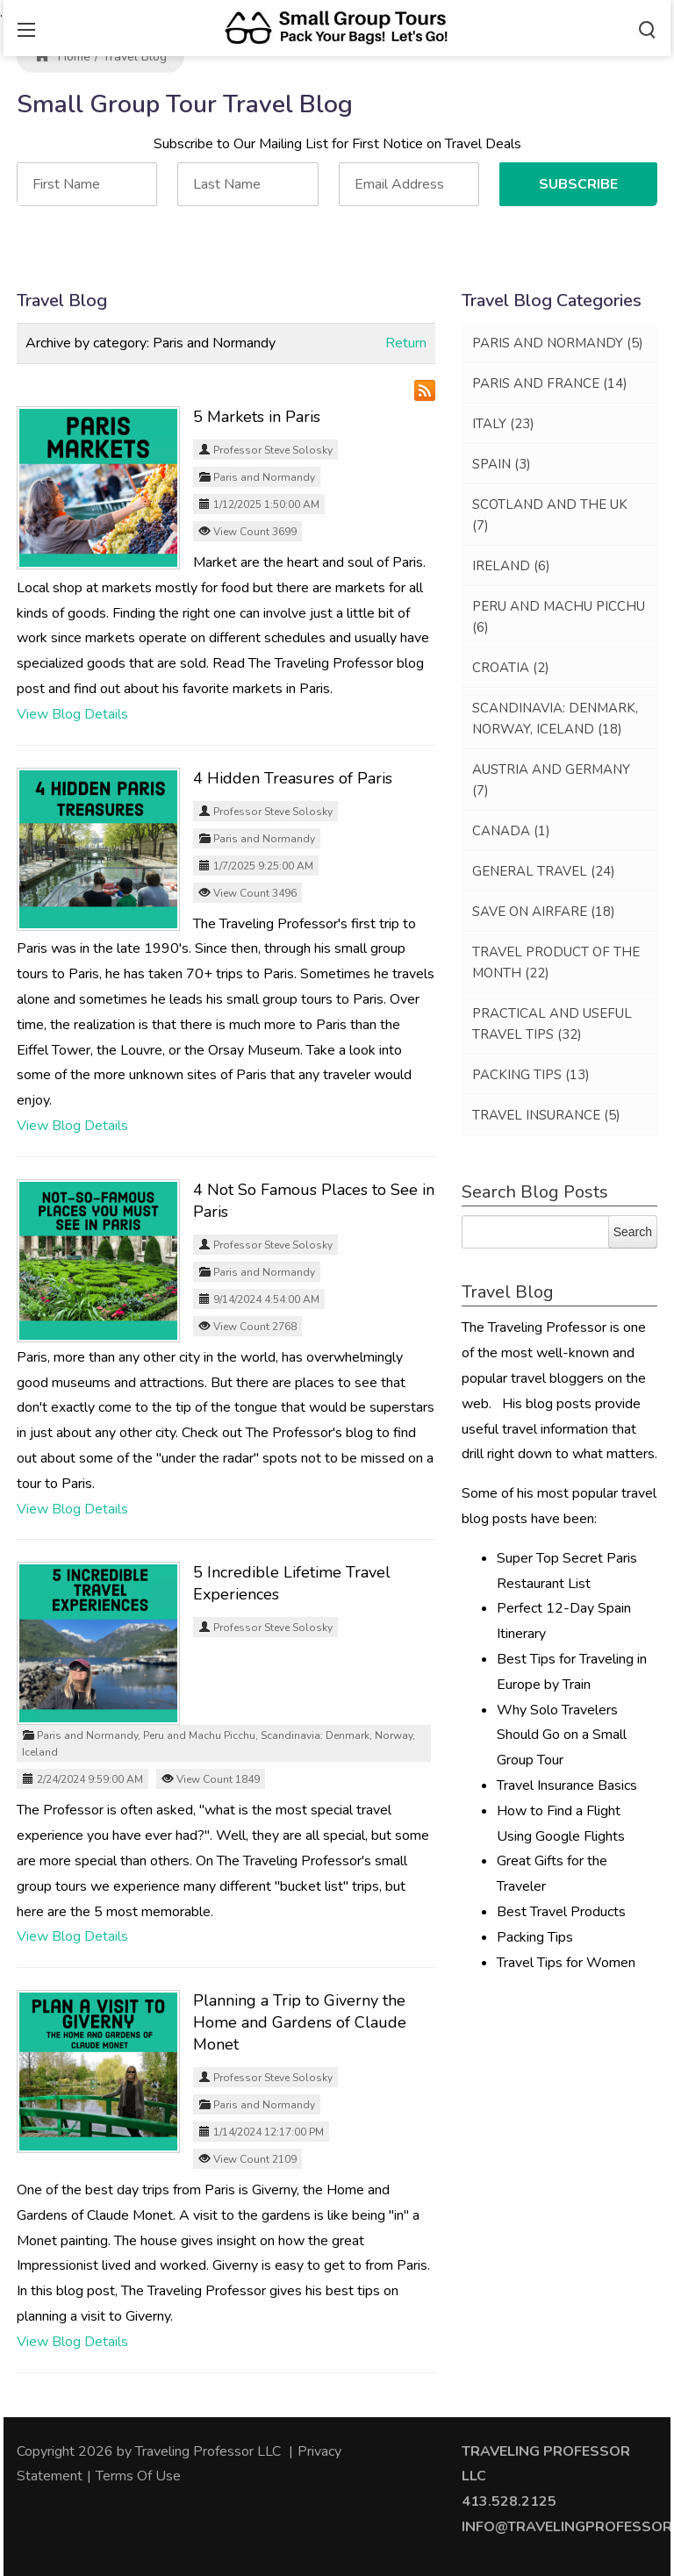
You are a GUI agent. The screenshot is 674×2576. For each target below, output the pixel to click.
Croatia (510, 667)
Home (62, 56)
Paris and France (549, 383)
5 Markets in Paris (256, 416)
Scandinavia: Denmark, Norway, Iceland (555, 718)
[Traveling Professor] (336, 26)
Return (406, 343)
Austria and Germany (551, 780)
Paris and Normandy (264, 477)
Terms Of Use (138, 2476)
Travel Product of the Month (556, 962)
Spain (501, 464)
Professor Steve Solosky (273, 450)
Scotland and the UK (549, 515)
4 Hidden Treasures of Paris (292, 778)
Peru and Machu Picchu (199, 1735)
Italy (503, 424)
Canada (511, 831)
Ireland (511, 566)
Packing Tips (531, 1075)
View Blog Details (72, 714)
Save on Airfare (543, 911)
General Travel (543, 871)
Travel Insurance (546, 1115)
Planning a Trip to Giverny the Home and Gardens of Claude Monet (299, 2022)
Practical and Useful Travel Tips (552, 1024)
